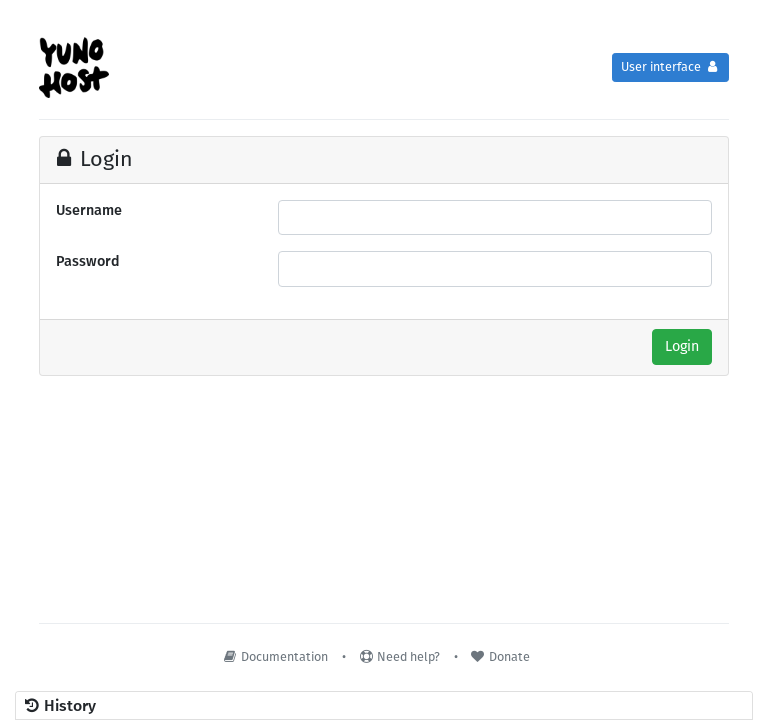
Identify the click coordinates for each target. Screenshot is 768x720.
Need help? (399, 656)
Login (682, 346)
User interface (670, 66)
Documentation (275, 656)
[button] (384, 706)
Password (88, 261)
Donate (500, 656)
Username (89, 210)
